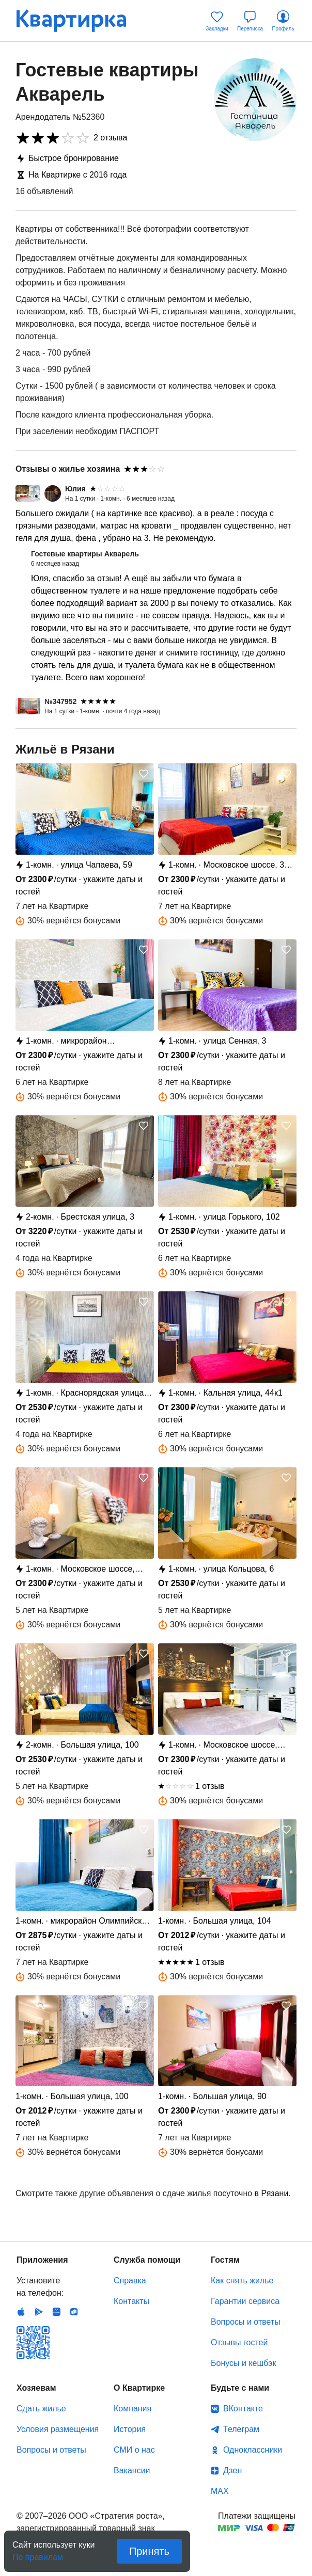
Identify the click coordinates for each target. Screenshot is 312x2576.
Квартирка (79, 20)
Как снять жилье (242, 2280)
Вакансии (132, 2470)
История (130, 2429)
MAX (220, 2491)
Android (38, 2312)
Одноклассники (252, 2449)
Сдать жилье (41, 2408)
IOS (21, 2312)
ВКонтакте (243, 2408)
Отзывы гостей (239, 2342)
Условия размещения (58, 2429)
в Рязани (272, 2193)
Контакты (131, 2301)
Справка (130, 2280)
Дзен (232, 2470)
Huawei (56, 2312)
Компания (132, 2408)
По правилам (37, 2554)
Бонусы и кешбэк (243, 2363)
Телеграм (241, 2429)
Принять (149, 2551)
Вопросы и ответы (245, 2321)
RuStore (74, 2312)
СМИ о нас (134, 2449)
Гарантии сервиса (245, 2301)
